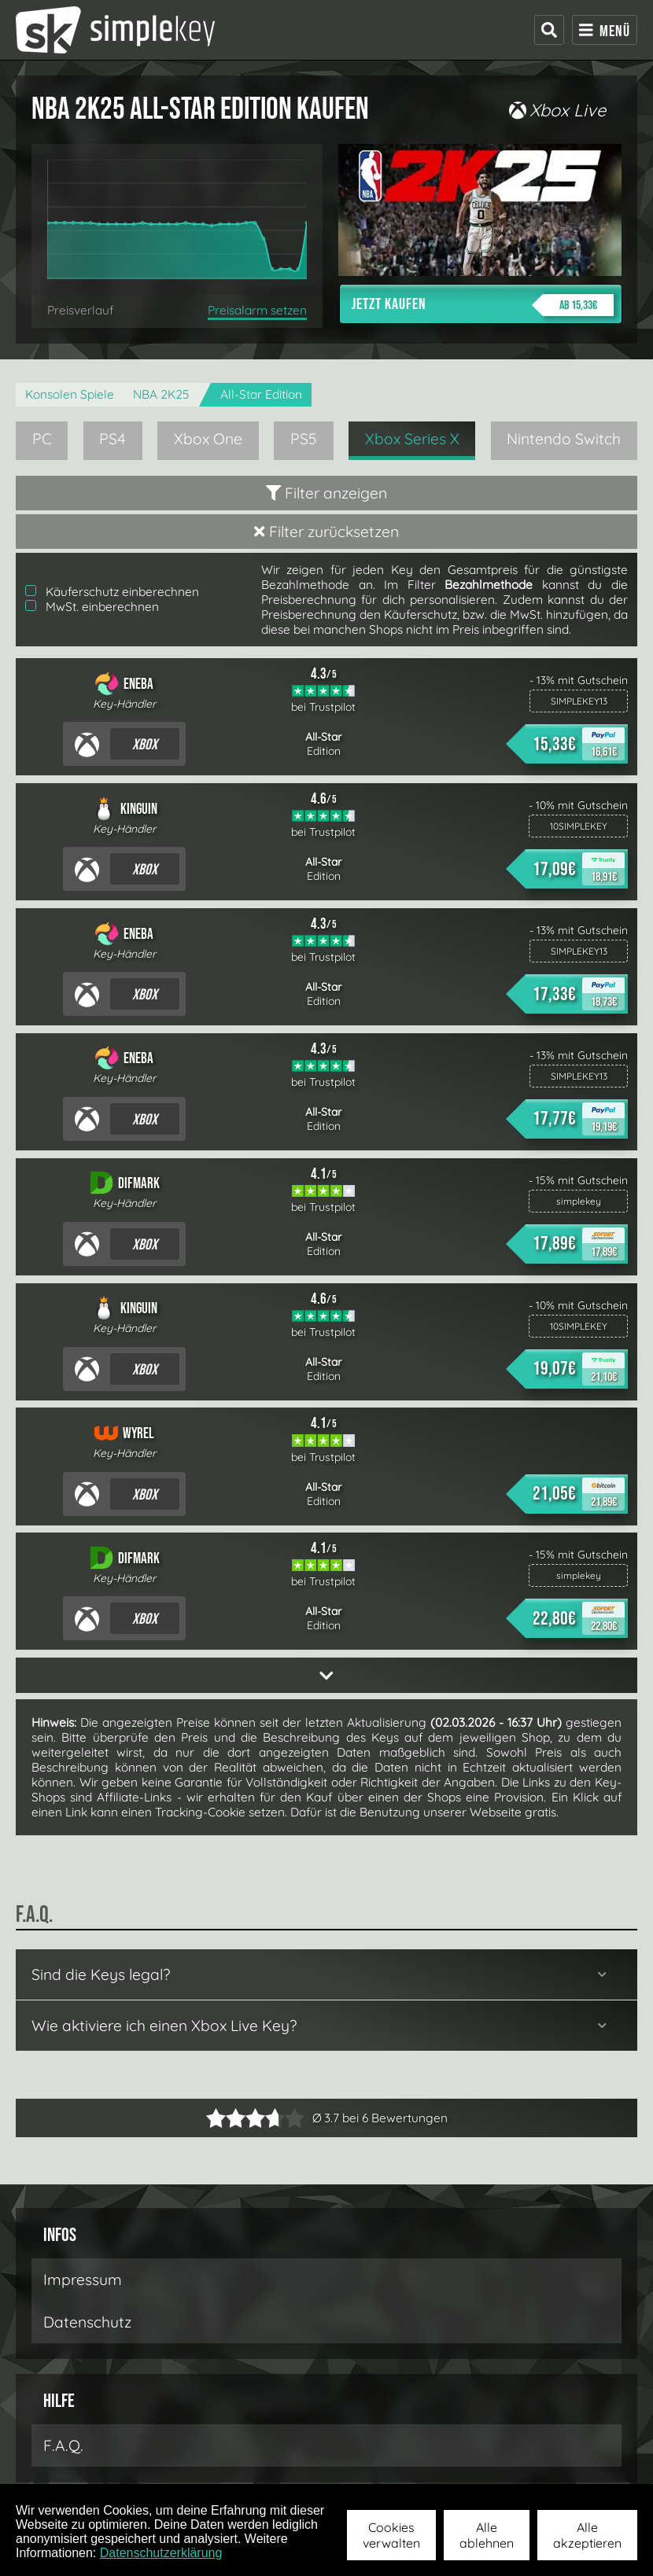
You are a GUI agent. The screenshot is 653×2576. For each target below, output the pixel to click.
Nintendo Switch (564, 438)
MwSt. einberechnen (92, 606)
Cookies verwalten (391, 2535)
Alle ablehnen (486, 2535)
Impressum (82, 2279)
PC (42, 438)
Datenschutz (87, 2322)
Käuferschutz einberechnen (112, 591)
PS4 (112, 438)
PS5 (303, 438)
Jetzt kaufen (483, 305)
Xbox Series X (412, 438)
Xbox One (208, 438)
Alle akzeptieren (587, 2535)
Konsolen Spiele (69, 394)
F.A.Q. (63, 2445)
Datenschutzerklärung (161, 2552)
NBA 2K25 (161, 394)
